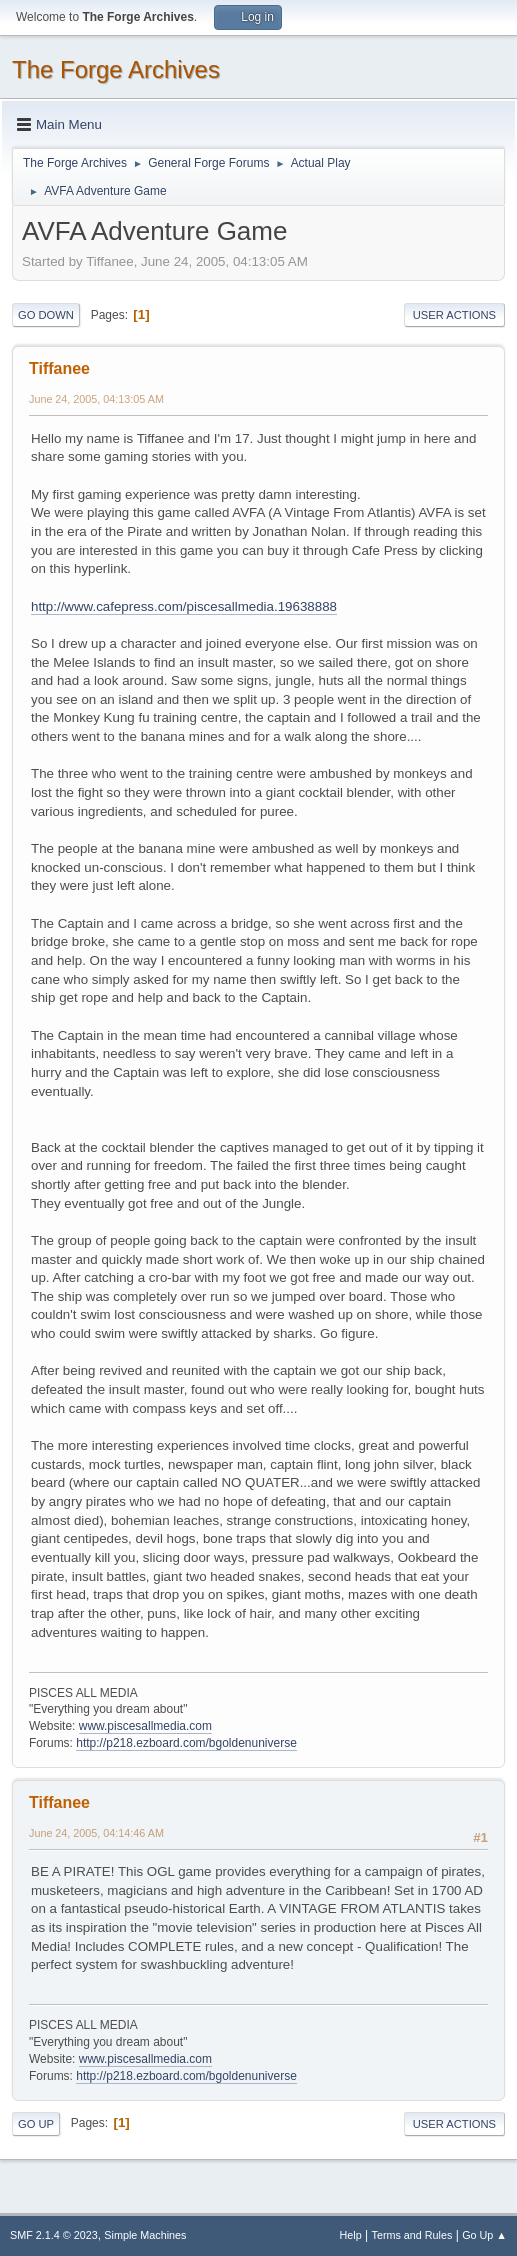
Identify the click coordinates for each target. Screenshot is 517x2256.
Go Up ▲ (484, 2235)
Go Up (36, 2124)
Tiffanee (59, 368)
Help (351, 2235)
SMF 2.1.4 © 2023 (54, 2235)
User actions (454, 315)
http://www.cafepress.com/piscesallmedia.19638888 (184, 606)
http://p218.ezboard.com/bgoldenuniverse (186, 1743)
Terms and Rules (412, 2235)
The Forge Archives (116, 69)
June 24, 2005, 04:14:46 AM (96, 1833)
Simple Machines (145, 2235)
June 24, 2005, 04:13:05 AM (96, 399)
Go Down (46, 315)
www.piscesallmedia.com (145, 1726)
